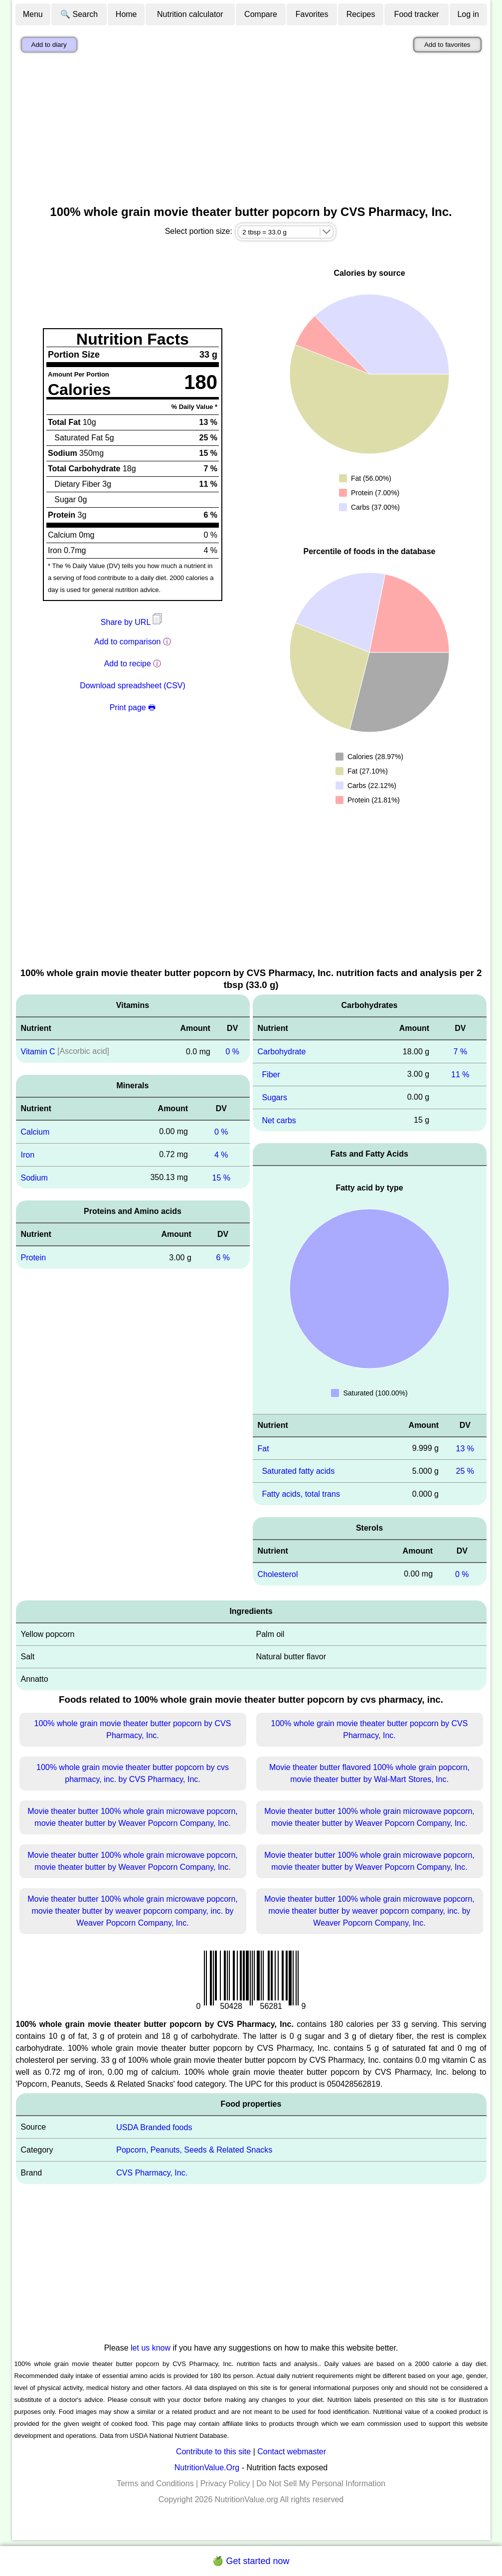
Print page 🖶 (133, 707)
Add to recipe (127, 663)
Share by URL (133, 622)
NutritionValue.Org (206, 2467)
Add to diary (49, 44)
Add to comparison (127, 641)
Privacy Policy (225, 2483)
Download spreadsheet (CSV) (132, 685)
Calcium (35, 1132)
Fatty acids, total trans (301, 1494)
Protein (33, 1257)
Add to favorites (447, 44)
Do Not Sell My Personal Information (320, 2483)
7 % (461, 1051)
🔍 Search (79, 14)
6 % (223, 1257)
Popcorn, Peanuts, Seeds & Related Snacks (194, 2150)
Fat (263, 1448)
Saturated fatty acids (298, 1471)
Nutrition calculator (190, 14)
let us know (150, 2348)
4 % (221, 1155)
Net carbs (279, 1120)
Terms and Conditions (155, 2483)
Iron (28, 1155)
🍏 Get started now (250, 2561)
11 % (460, 1074)
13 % (465, 1448)
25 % (465, 1471)
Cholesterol (278, 1574)
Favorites (312, 14)
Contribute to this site (213, 2451)
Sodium (34, 1177)
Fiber (271, 1074)
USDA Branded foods (154, 2127)
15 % (221, 1177)
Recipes (360, 14)
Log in (468, 14)
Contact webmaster (291, 2451)
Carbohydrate (282, 1051)
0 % (232, 1051)
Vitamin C (38, 1051)
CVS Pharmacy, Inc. (151, 2173)
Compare (260, 14)
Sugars (274, 1097)
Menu (33, 14)
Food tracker (416, 14)
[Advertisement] (251, 131)
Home (126, 14)
